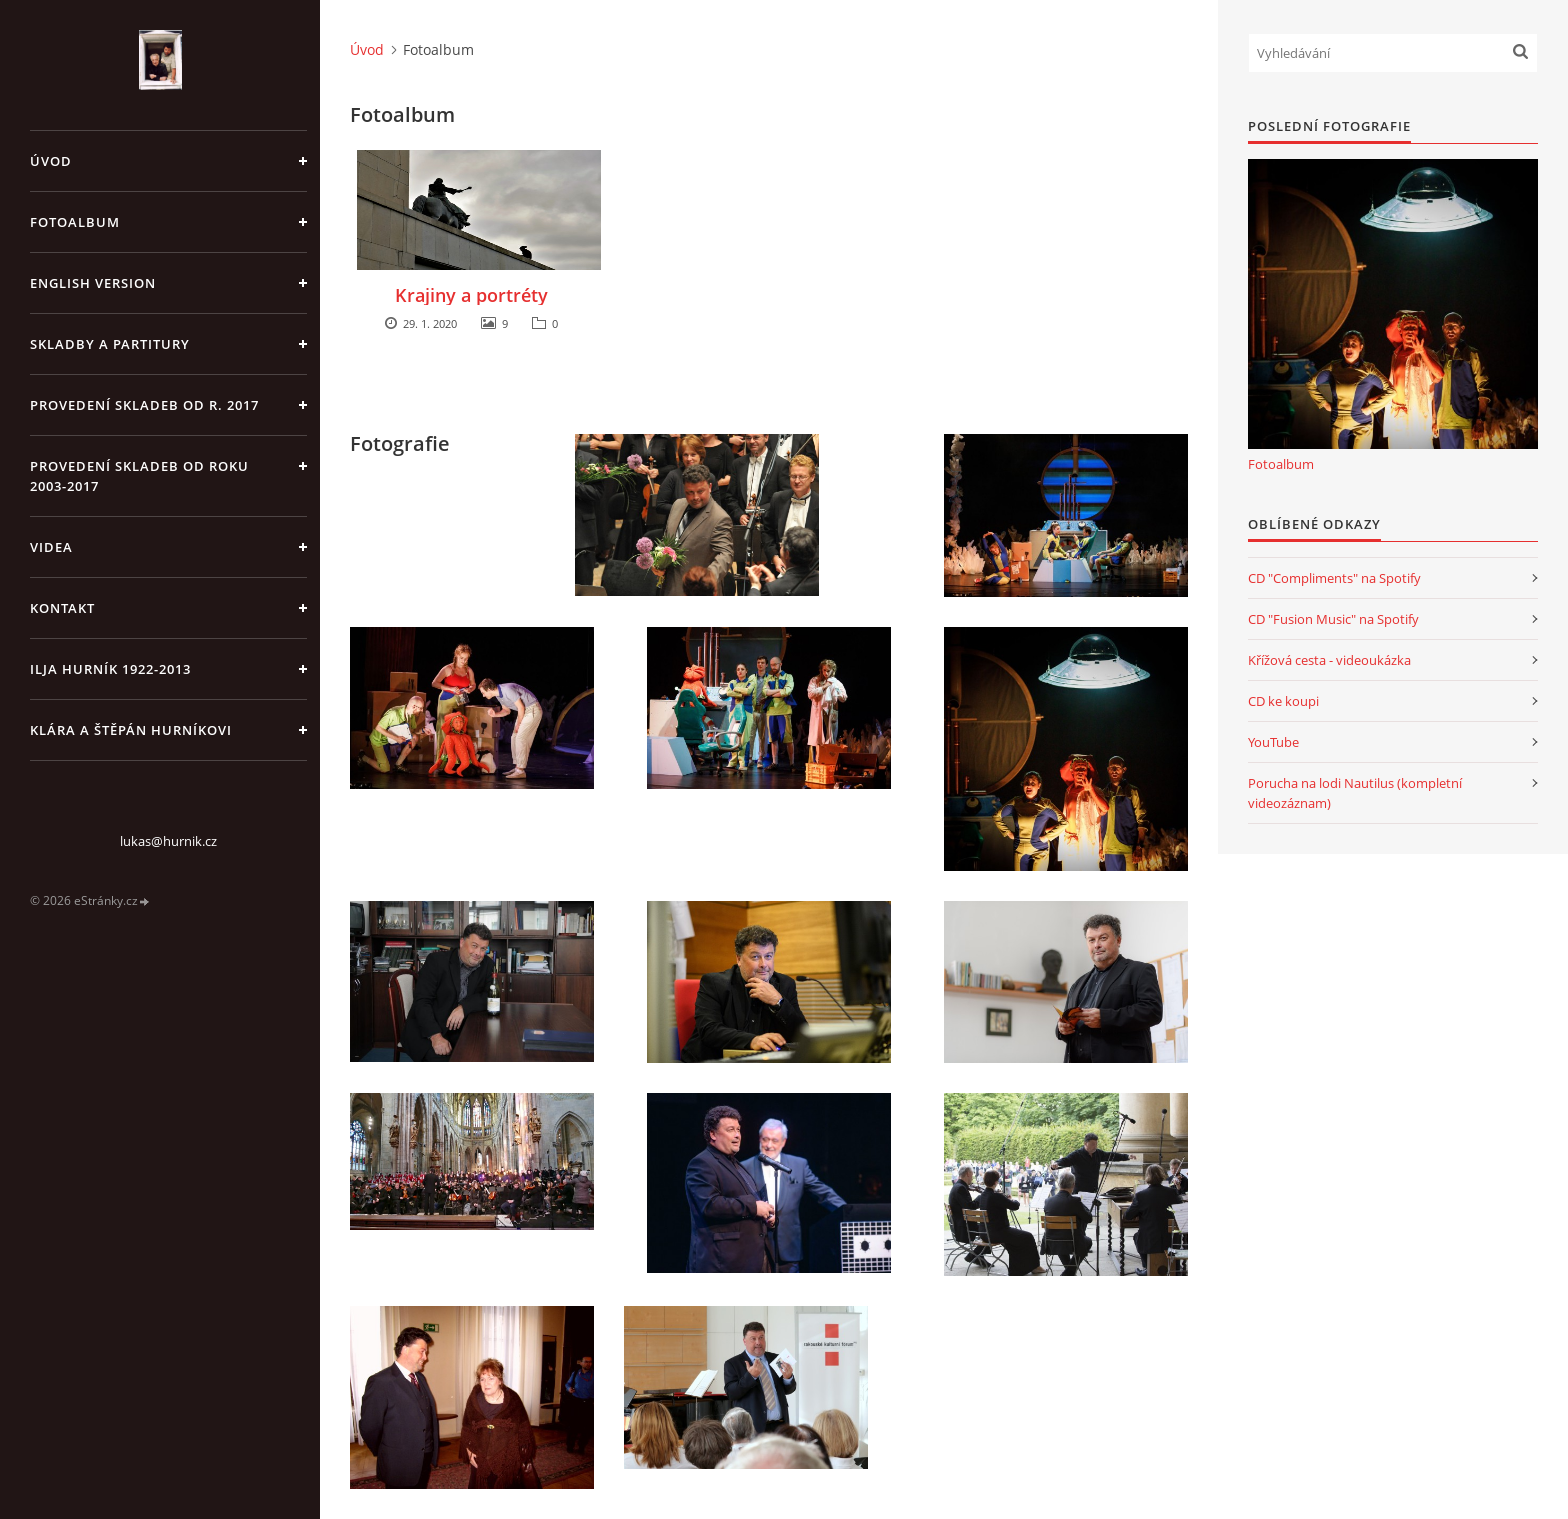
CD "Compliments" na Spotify (1334, 578)
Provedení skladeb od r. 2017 (144, 405)
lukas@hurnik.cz (168, 841)
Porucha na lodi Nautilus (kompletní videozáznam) (1355, 793)
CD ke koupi (1283, 701)
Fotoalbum (75, 222)
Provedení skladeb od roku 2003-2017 (139, 476)
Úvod (51, 161)
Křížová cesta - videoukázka (1329, 660)
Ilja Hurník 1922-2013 (110, 669)
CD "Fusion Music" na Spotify (1333, 619)
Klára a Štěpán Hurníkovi (131, 730)
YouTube (1273, 742)
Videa (51, 547)
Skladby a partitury (110, 344)
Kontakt (62, 608)
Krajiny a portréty (471, 295)
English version (93, 283)
